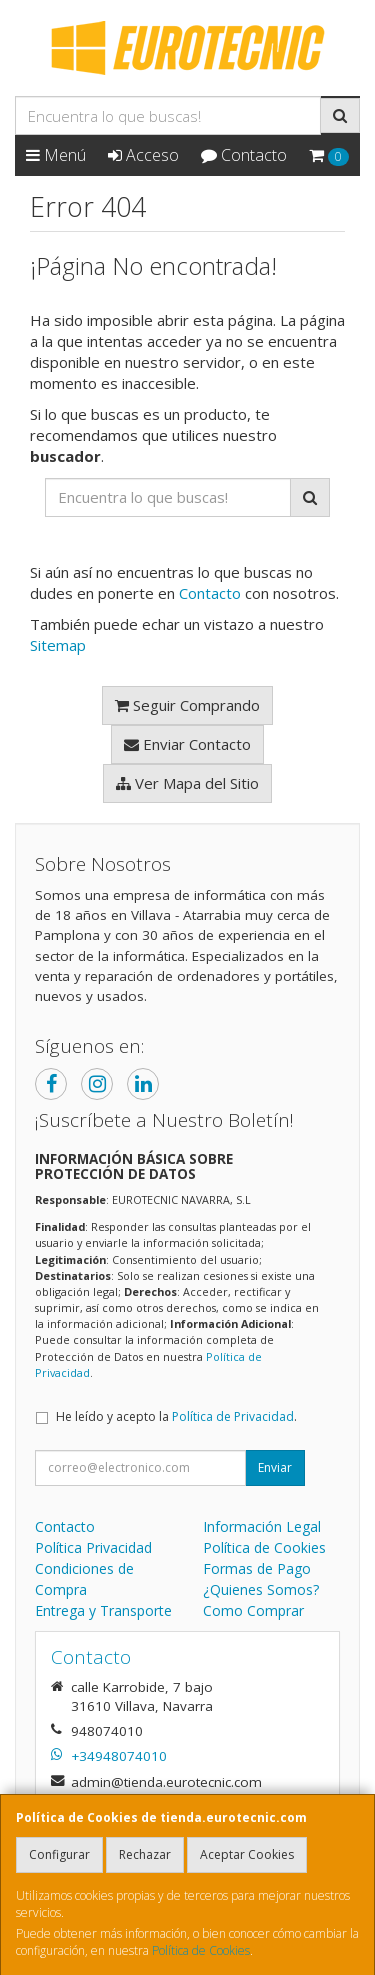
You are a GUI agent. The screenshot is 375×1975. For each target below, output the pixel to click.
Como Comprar (253, 1610)
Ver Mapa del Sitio (187, 783)
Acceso (143, 155)
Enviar (275, 1467)
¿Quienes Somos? (261, 1589)
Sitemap (58, 645)
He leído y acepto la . (176, 1416)
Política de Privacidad (233, 1416)
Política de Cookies (201, 1950)
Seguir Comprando (187, 705)
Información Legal (262, 1526)
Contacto (244, 155)
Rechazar (145, 1854)
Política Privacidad (93, 1547)
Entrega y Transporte (103, 1610)
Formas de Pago (257, 1568)
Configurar (59, 1854)
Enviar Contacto (187, 744)
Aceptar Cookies (247, 1854)
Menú (56, 155)
